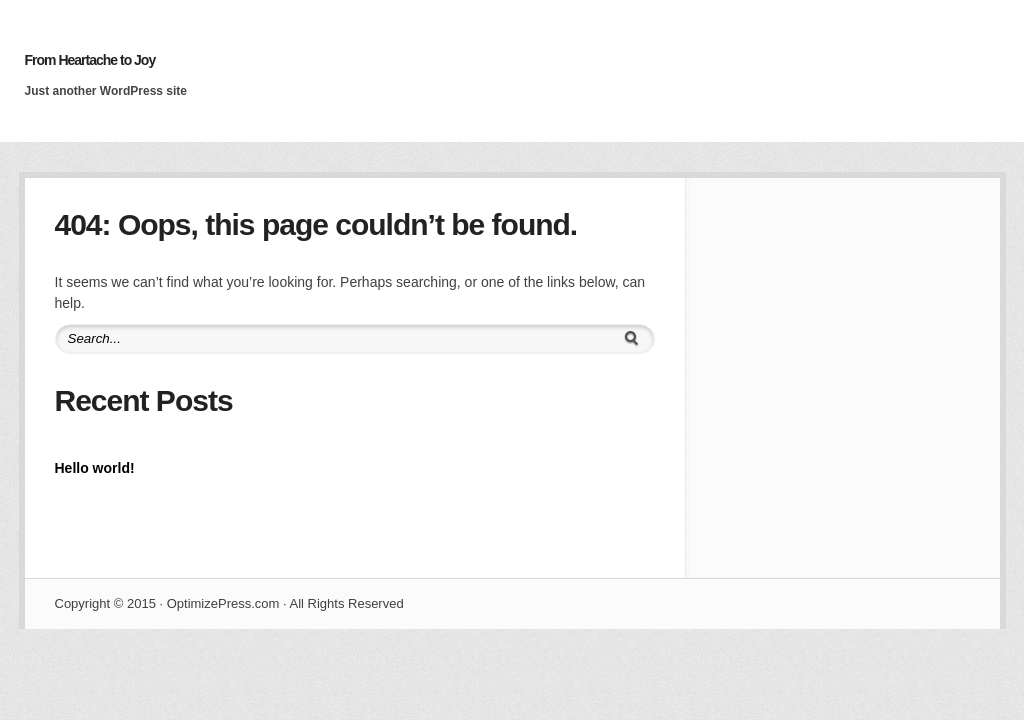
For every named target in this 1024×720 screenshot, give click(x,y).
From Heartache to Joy (90, 60)
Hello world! (95, 468)
